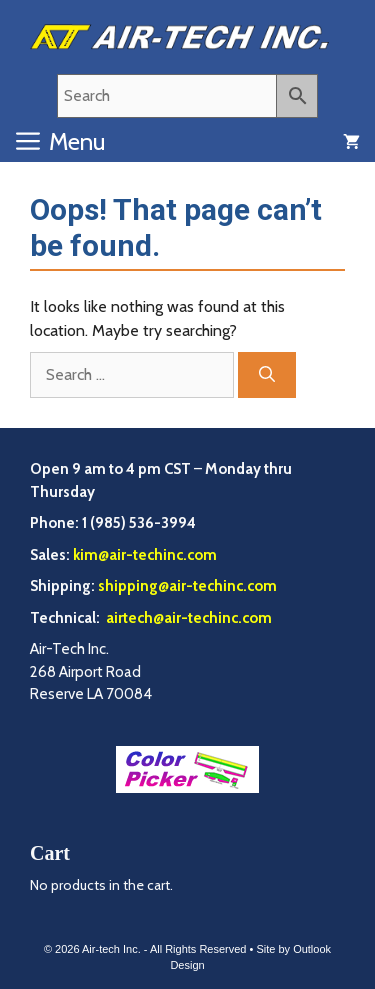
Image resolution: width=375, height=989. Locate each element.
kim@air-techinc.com (145, 555)
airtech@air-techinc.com (187, 618)
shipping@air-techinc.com (187, 586)
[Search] (267, 375)
